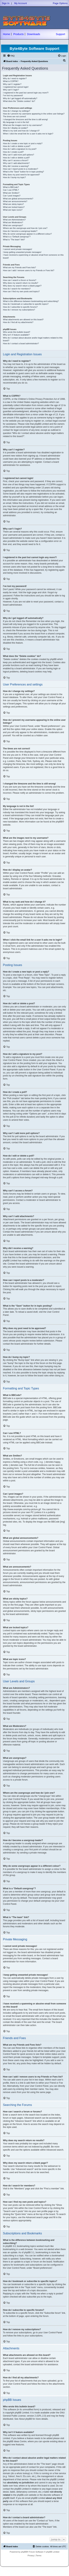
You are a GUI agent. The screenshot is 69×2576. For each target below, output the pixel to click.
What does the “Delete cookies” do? (19, 101)
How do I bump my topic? (14, 177)
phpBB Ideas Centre (16, 2441)
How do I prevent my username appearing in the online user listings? (33, 114)
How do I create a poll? (13, 152)
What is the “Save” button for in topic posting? (23, 172)
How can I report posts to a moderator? (20, 169)
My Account (20, 3)
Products (18, 34)
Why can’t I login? (11, 90)
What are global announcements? (18, 198)
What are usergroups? (13, 225)
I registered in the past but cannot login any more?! (26, 93)
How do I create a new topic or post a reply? (23, 143)
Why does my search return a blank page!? (22, 286)
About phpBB (25, 2419)
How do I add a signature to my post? (19, 149)
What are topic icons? (12, 210)
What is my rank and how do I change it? (21, 131)
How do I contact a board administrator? (21, 343)
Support (60, 34)
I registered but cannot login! (16, 87)
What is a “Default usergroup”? (17, 237)
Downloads (33, 34)
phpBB (59, 821)
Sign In (5, 3)
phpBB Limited (22, 2412)
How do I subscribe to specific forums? (20, 307)
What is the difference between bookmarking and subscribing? (31, 301)
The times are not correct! (14, 116)
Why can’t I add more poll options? (18, 155)
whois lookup (22, 2473)
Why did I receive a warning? (16, 166)
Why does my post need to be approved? (21, 174)
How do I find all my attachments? (18, 322)
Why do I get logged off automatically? (20, 98)
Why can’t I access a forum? (15, 160)
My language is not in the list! (16, 122)
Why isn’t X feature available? (16, 335)
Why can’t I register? (12, 84)
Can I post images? (11, 196)
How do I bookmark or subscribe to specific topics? (26, 304)
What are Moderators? (13, 222)
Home (6, 34)
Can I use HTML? (11, 190)
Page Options (60, 3)
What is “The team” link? (14, 239)
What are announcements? (15, 201)
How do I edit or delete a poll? (16, 158)
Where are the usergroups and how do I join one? (25, 228)
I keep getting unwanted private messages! (22, 252)
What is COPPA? (10, 81)
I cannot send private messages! (17, 249)
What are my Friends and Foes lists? (19, 267)
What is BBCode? (11, 187)
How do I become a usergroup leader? (20, 231)
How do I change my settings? (16, 111)
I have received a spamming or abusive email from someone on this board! (33, 256)
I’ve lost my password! (13, 95)
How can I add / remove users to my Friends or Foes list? (28, 270)
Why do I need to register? (15, 78)
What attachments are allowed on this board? (23, 319)
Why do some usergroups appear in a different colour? (27, 234)
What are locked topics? (13, 207)
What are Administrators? (14, 220)
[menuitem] (11, 56)
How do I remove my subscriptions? (19, 310)
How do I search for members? (17, 289)
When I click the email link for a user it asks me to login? (28, 134)
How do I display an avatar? (15, 128)
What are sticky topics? (13, 204)
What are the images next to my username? (22, 125)
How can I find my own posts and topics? (21, 291)
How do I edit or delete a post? (16, 146)
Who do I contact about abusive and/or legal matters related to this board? (32, 339)
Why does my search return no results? (20, 283)
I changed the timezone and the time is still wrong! (25, 119)
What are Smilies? (11, 193)
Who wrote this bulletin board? (16, 332)
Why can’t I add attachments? (16, 163)
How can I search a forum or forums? (19, 280)
